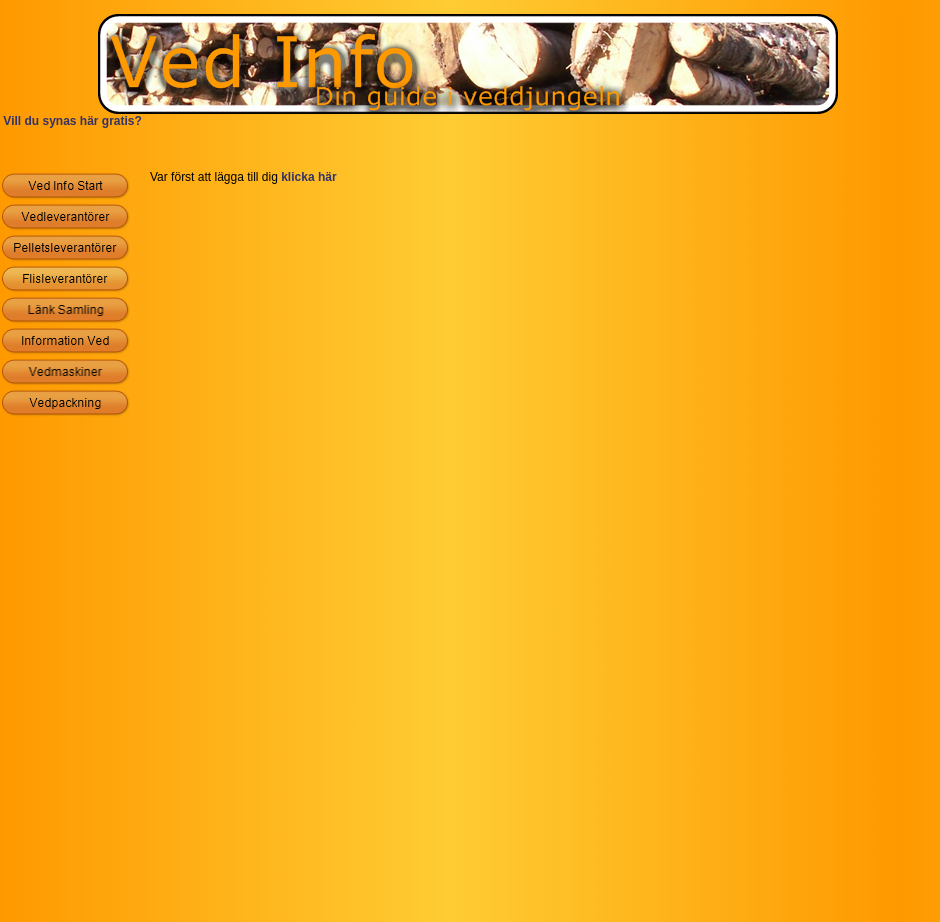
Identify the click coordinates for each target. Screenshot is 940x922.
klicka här (308, 177)
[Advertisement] (470, 152)
